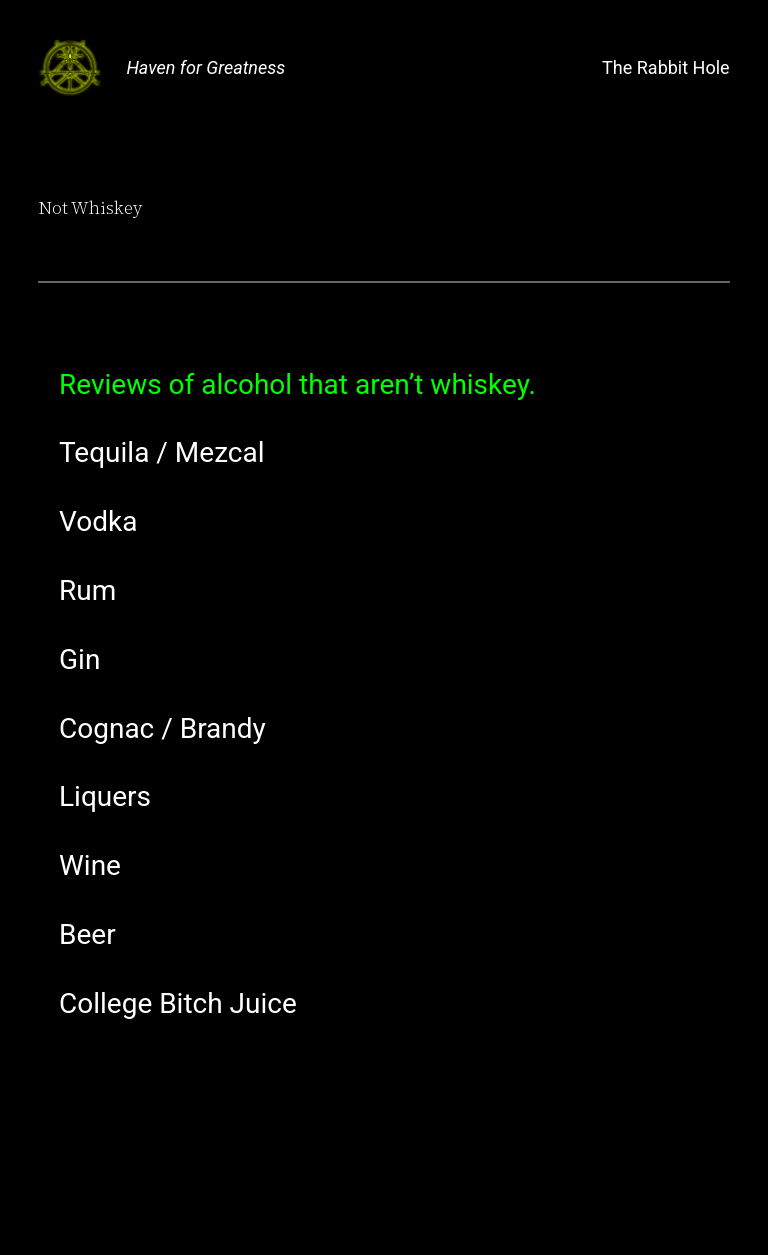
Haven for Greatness (205, 67)
